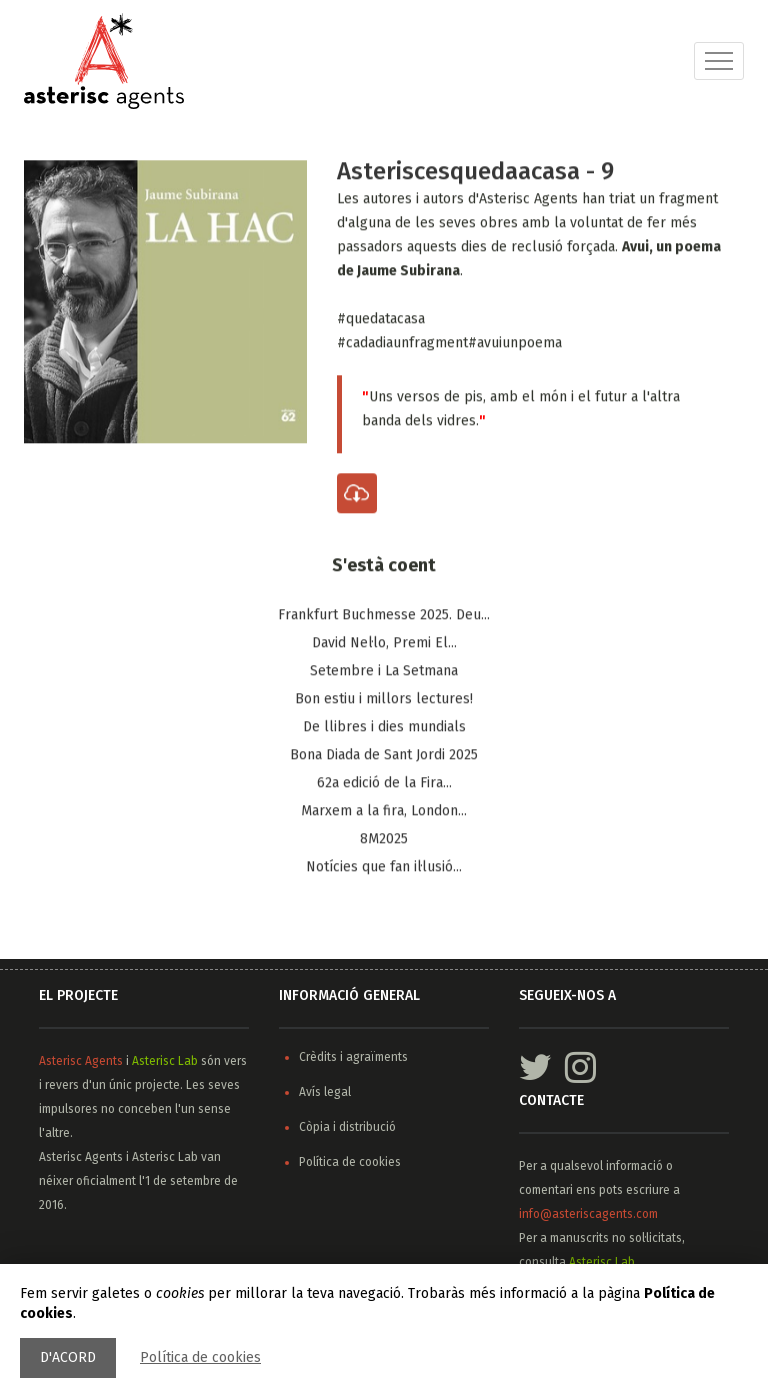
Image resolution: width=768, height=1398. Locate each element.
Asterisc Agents (81, 1061)
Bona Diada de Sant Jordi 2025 (384, 755)
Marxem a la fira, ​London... (384, 811)
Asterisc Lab (165, 1061)
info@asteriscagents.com (588, 1214)
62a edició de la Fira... (384, 783)
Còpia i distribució (347, 1127)
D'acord (68, 1357)
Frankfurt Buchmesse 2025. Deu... (384, 615)
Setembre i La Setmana (384, 671)
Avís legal (325, 1092)
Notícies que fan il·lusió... (384, 867)
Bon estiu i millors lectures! (384, 699)
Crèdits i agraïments (353, 1057)
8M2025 (384, 839)
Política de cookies (200, 1357)
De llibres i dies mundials (384, 727)
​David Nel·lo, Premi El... (384, 643)
